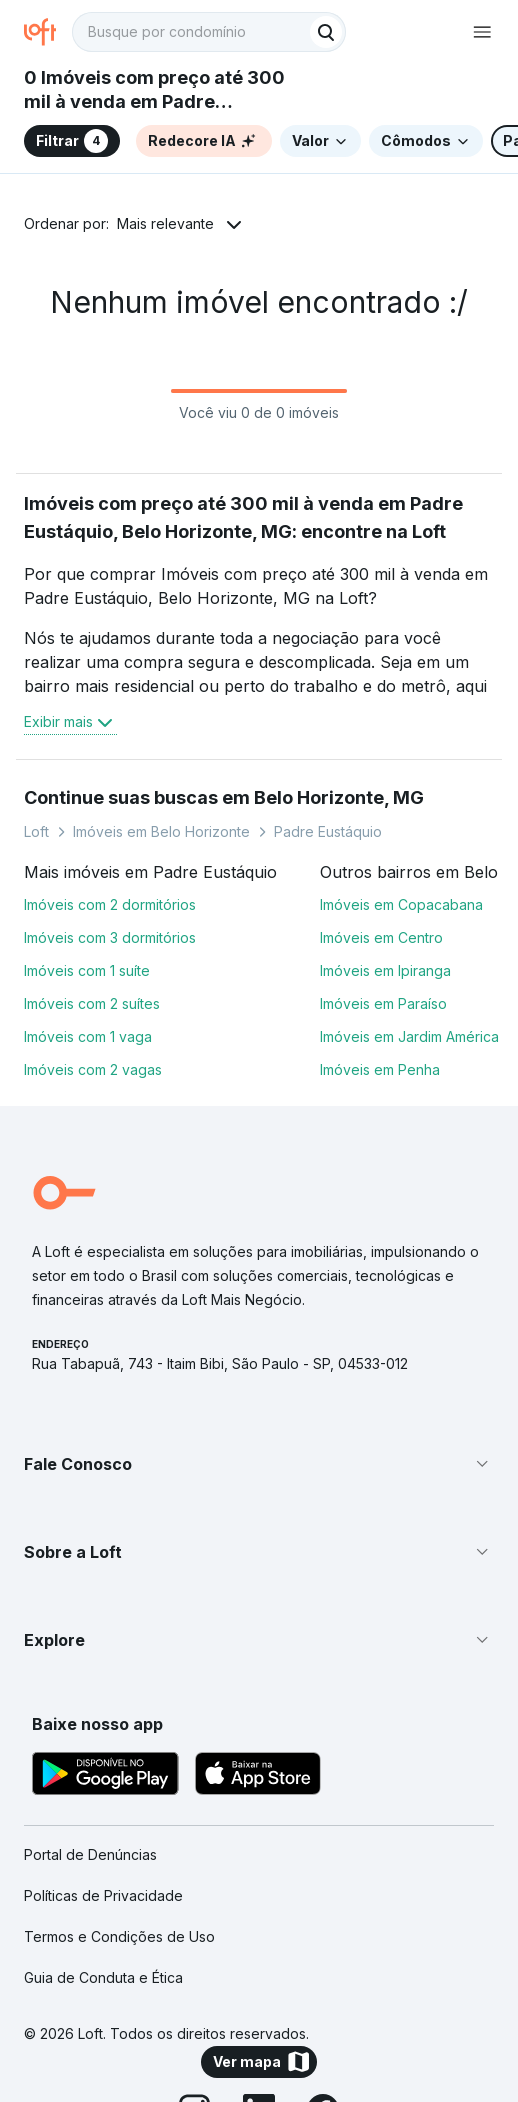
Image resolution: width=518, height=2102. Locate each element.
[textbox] (209, 32)
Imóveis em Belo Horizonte (161, 831)
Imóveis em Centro (381, 937)
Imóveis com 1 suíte (87, 970)
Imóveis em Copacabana (401, 904)
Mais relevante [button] (165, 223)
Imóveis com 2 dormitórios (110, 904)
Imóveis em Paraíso (383, 1003)
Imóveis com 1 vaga (88, 1036)
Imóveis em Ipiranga (385, 970)
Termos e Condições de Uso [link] (119, 1936)
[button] (259, 1464)
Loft (36, 831)
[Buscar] (326, 32)
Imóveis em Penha (380, 1069)
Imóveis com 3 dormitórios (110, 937)
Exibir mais (70, 722)
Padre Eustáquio (328, 831)
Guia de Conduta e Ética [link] (103, 1977)
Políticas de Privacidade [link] (103, 1895)
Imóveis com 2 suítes (92, 1003)
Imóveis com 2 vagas (93, 1069)
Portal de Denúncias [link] (90, 1854)
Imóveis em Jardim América (409, 1036)
